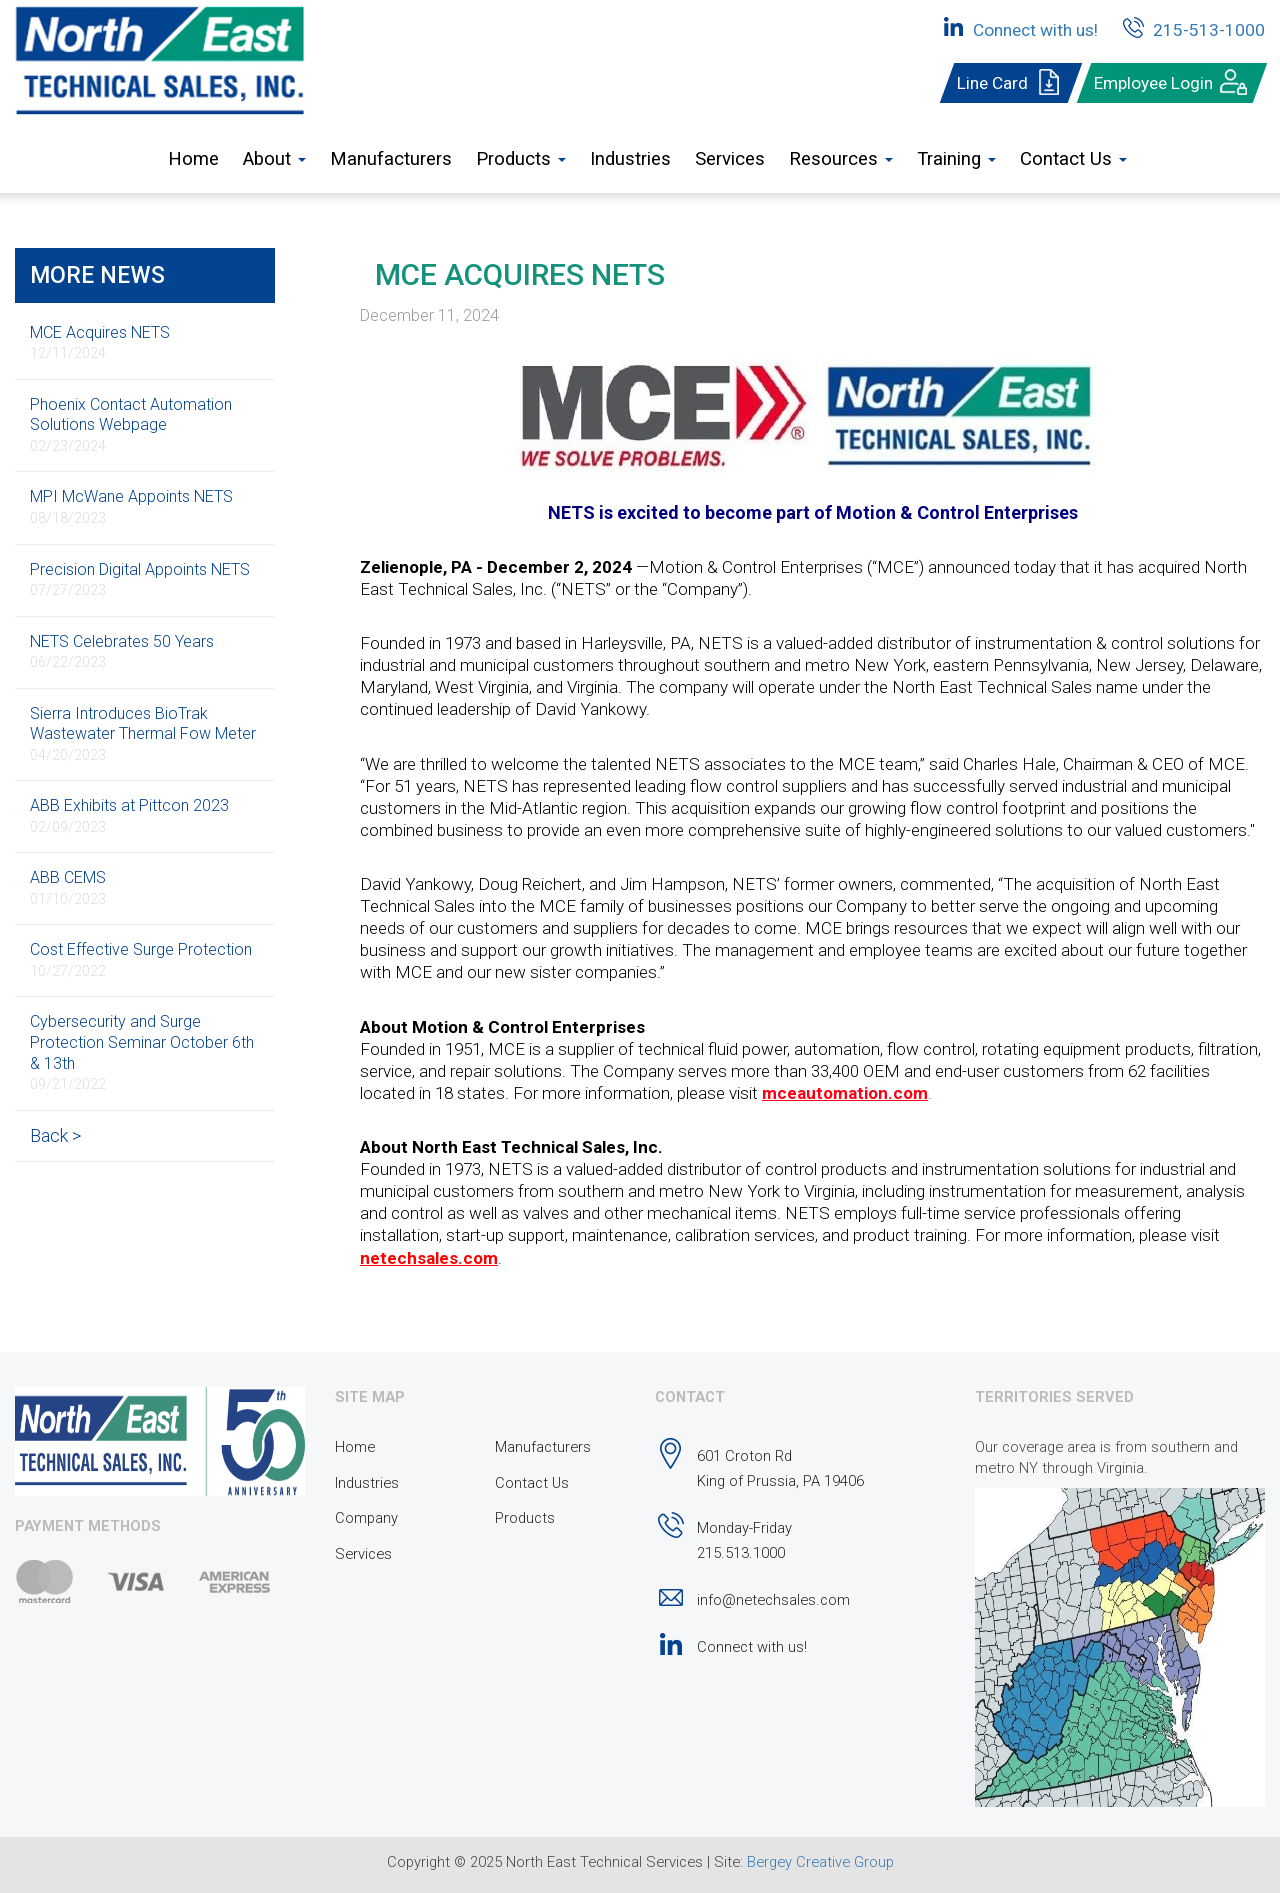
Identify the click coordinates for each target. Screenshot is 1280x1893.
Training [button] (956, 159)
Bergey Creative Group (820, 1862)
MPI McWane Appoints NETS (131, 506)
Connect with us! (1017, 27)
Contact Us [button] (1073, 159)
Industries (630, 159)
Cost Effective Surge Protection (141, 959)
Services (730, 159)
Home (193, 159)
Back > (55, 1135)
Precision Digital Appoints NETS (140, 579)
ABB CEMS (68, 887)
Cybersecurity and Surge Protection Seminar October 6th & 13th (142, 1052)
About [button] (274, 159)
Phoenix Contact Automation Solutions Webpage (131, 424)
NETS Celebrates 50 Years (122, 651)
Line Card (1011, 83)
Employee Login (1172, 83)
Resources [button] (841, 159)
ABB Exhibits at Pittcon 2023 (129, 815)
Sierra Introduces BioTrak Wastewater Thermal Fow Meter (143, 733)
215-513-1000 (1191, 27)
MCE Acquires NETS (100, 342)
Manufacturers (391, 159)
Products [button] (521, 159)
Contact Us (532, 1483)
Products (525, 1518)
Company (366, 1518)
